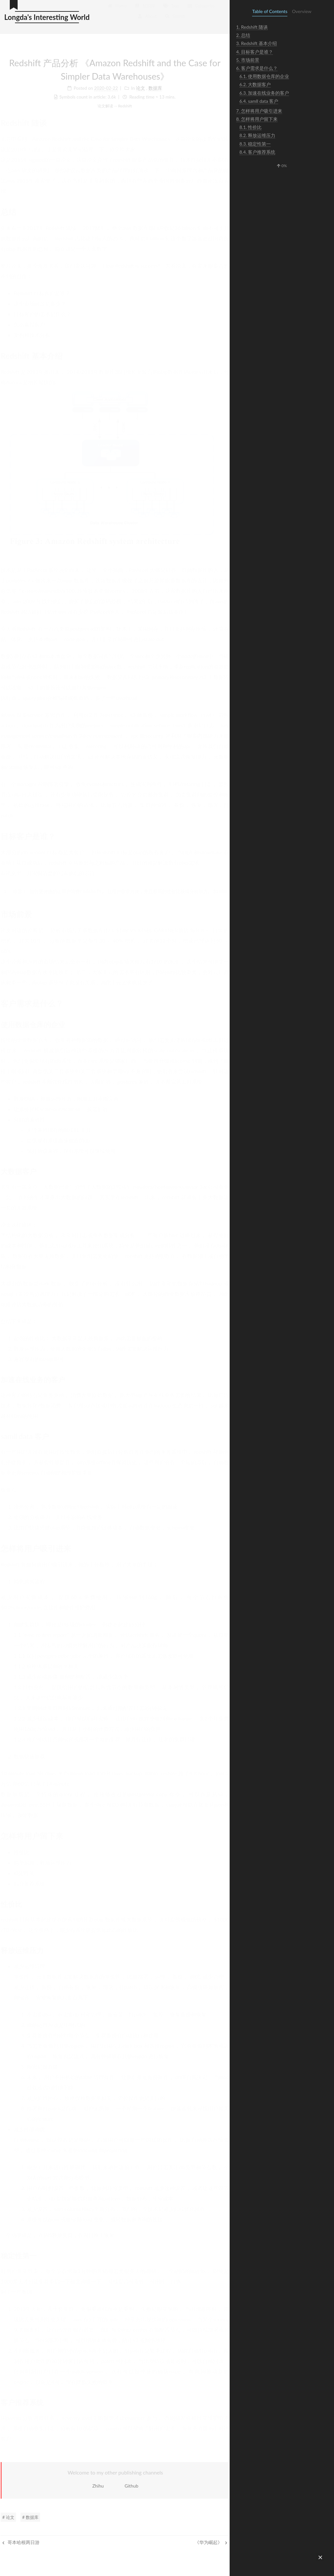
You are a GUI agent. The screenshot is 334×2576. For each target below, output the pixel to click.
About (147, 18)
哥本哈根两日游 (20, 2542)
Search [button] (174, 18)
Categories (201, 7)
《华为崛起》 (211, 2542)
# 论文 (8, 2517)
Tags (171, 7)
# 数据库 (30, 2517)
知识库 (144, 7)
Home (117, 7)
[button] (320, 2557)
